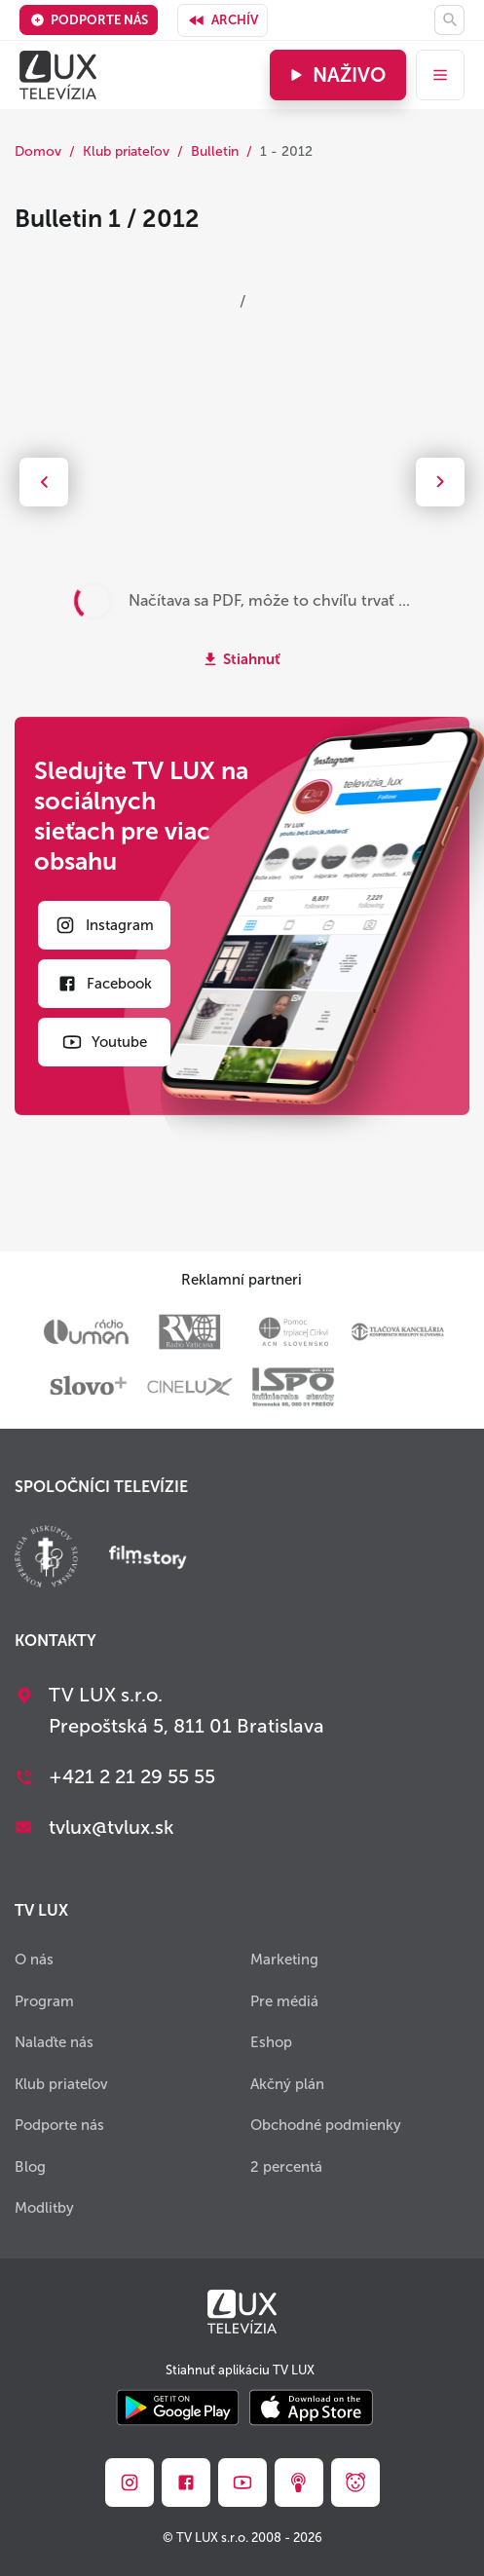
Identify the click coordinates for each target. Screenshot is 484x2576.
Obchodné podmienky (325, 2125)
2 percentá (286, 2167)
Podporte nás (89, 20)
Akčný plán (287, 2084)
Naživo (335, 75)
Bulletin (215, 151)
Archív (223, 20)
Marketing (284, 1959)
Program (44, 2001)
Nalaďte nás (54, 2042)
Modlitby (44, 2208)
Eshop (271, 2042)
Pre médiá (284, 2001)
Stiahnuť (251, 659)
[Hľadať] (449, 20)
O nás (34, 1959)
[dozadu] (43, 482)
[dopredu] (440, 482)
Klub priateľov (126, 151)
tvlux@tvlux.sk (111, 1827)
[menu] (440, 75)
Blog (30, 2167)
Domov (38, 151)
